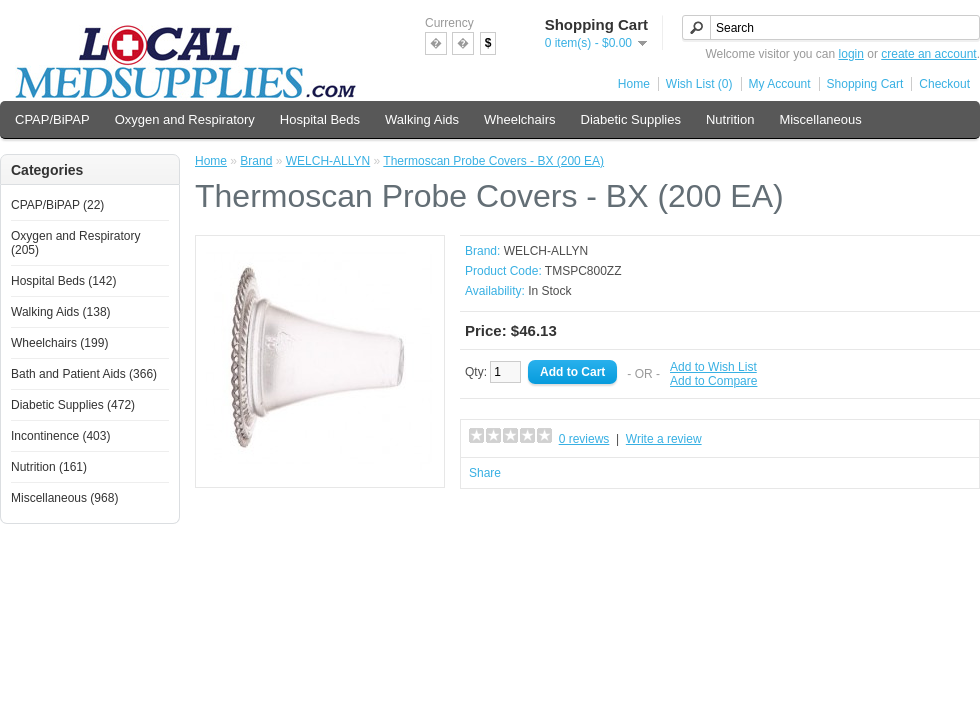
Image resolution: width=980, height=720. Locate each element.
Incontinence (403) (60, 436)
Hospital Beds (320, 119)
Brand (256, 161)
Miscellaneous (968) (64, 498)
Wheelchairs (520, 119)
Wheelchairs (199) (59, 343)
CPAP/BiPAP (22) (57, 205)
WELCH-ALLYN (328, 161)
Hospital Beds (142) (63, 281)
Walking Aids (422, 119)
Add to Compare (713, 381)
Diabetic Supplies (631, 119)
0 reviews (584, 439)
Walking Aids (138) (61, 312)
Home (634, 84)
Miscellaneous (820, 119)
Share (485, 473)
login (851, 54)
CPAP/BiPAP (52, 119)
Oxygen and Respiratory (185, 119)
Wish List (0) (699, 84)
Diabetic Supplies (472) (73, 405)
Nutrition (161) (49, 467)
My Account (780, 84)
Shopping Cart (865, 84)
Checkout (944, 84)
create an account (928, 54)
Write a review (664, 439)
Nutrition (730, 119)
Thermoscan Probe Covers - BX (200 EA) (493, 161)
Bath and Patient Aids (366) (84, 374)
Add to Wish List (713, 367)
